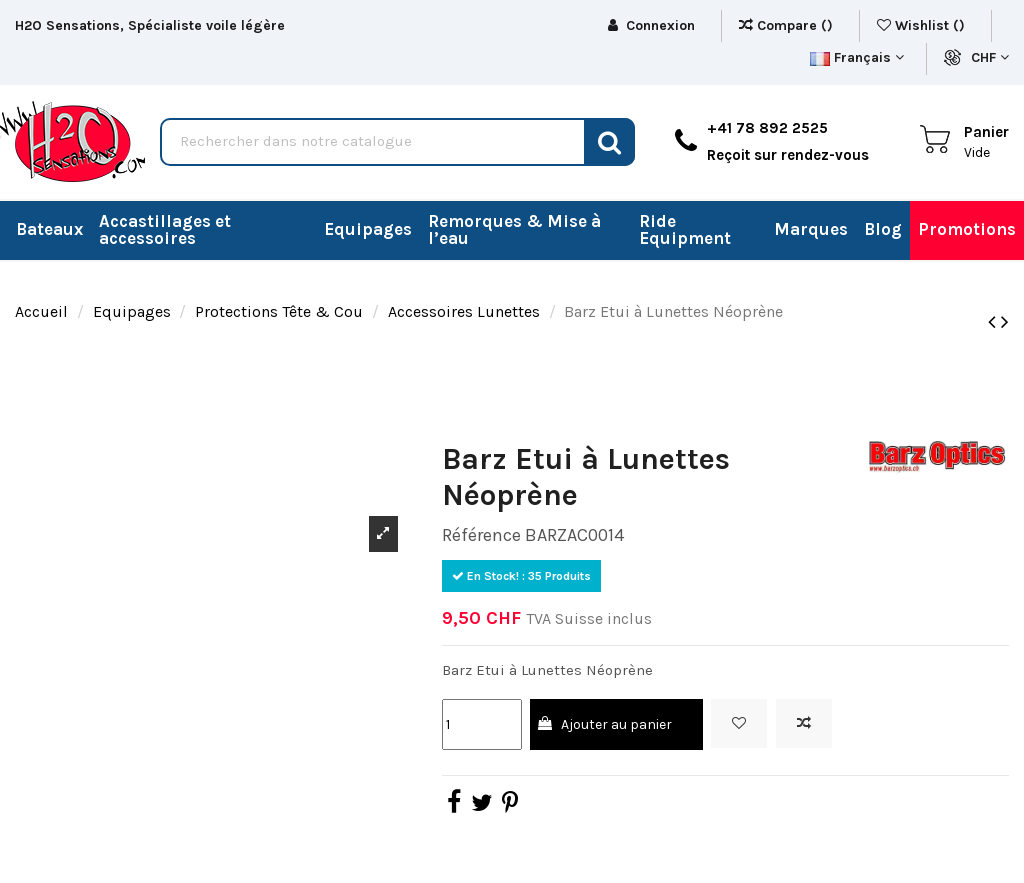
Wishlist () (923, 25)
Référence (481, 535)
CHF (990, 57)
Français (857, 57)
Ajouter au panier (604, 724)
